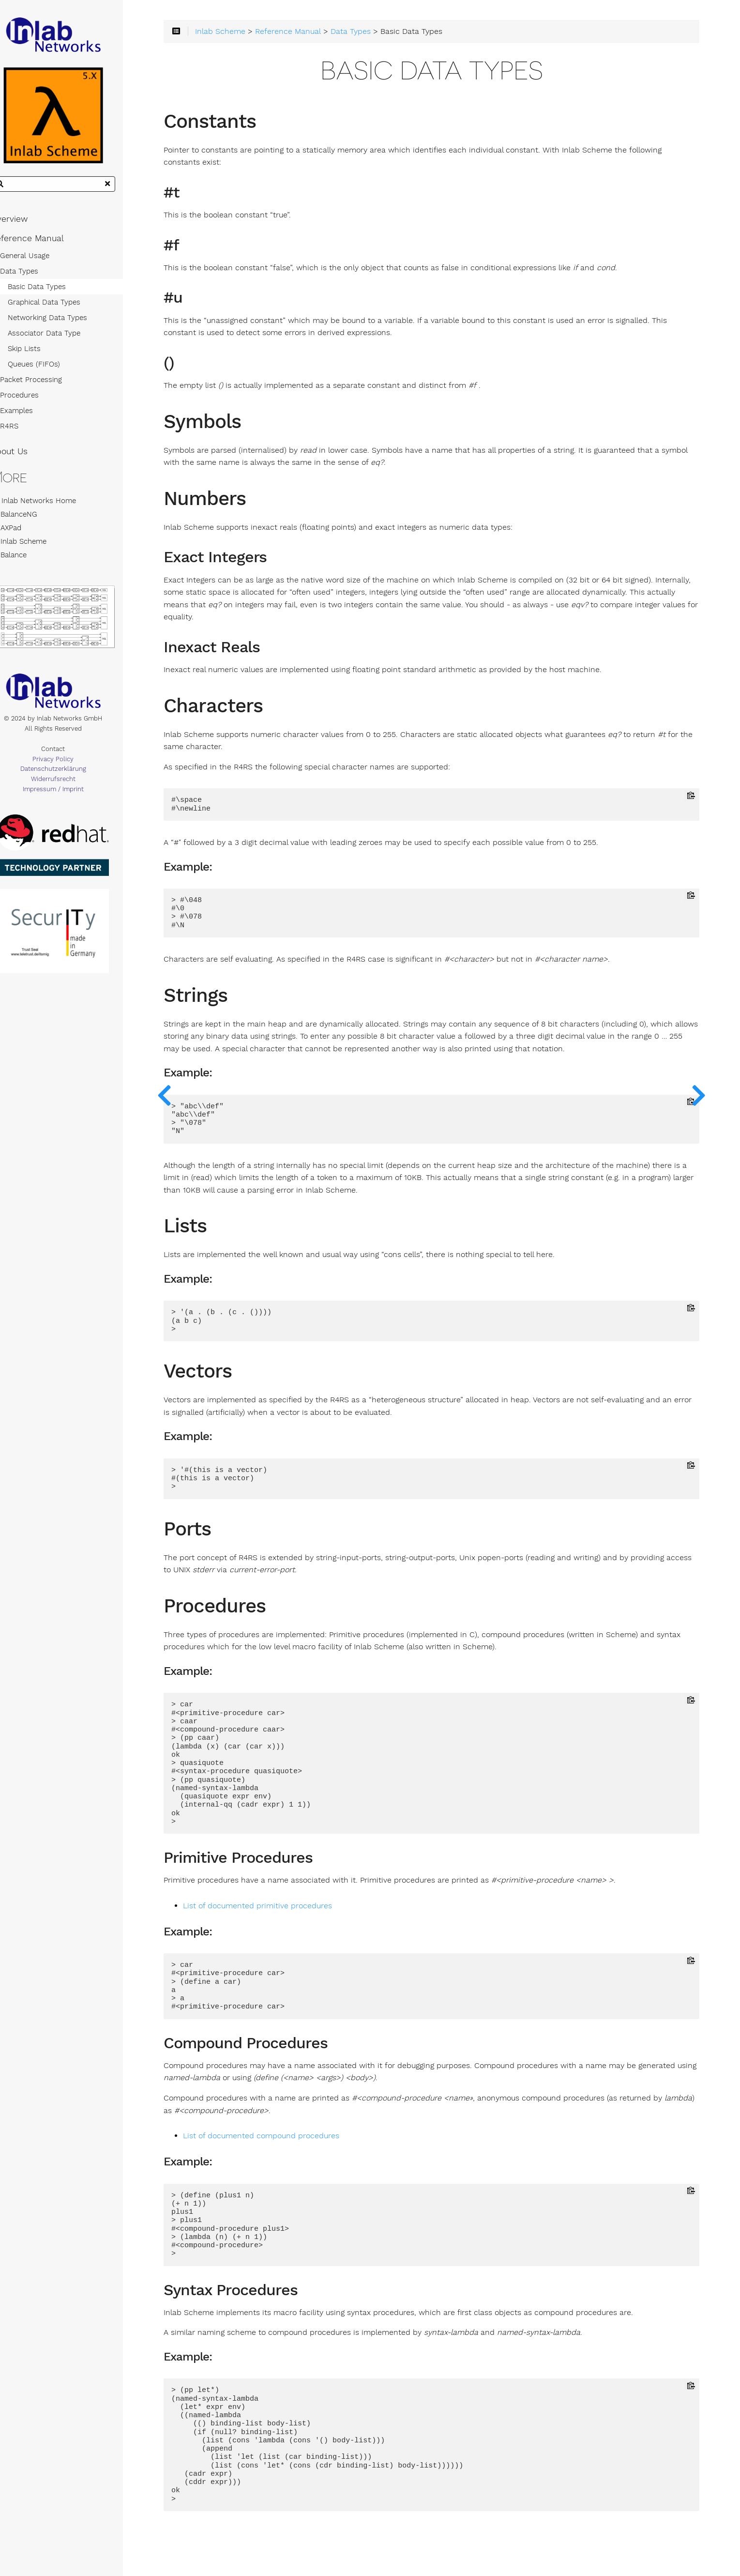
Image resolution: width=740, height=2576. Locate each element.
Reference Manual (44, 244)
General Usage (41, 261)
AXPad (23, 533)
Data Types (36, 277)
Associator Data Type (61, 339)
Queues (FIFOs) (51, 370)
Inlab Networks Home (50, 506)
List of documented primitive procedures (285, 1909)
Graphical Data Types (61, 308)
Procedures (36, 401)
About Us (26, 457)
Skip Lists (41, 354)
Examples (33, 416)
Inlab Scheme (35, 546)
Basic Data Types (54, 292)
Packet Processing (48, 385)
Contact (73, 758)
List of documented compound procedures (289, 2139)
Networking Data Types (64, 323)
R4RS (26, 432)
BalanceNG (31, 519)
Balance (26, 560)
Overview (26, 225)
